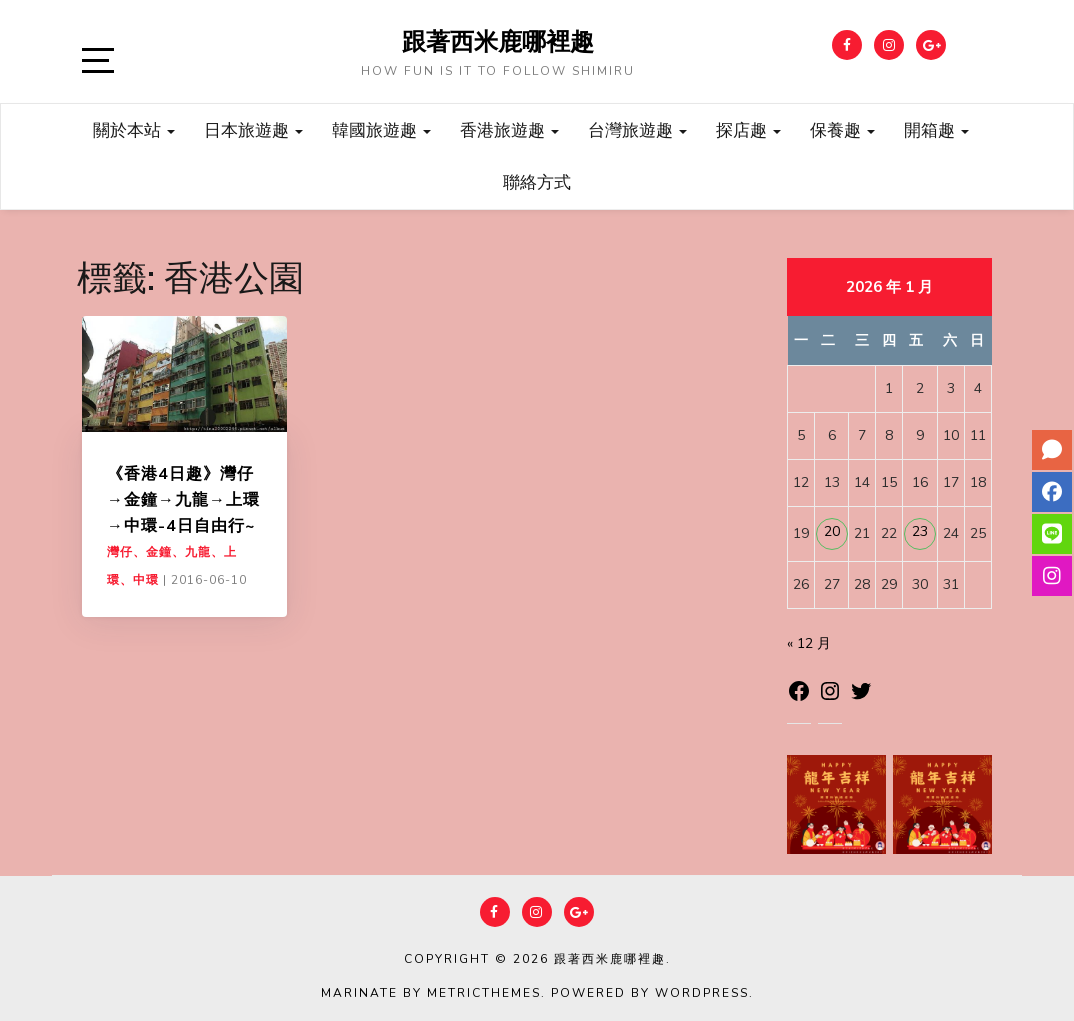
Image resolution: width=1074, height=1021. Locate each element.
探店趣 (748, 129)
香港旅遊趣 (509, 129)
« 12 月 (809, 643)
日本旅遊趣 (253, 129)
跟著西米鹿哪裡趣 (498, 41)
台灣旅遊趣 (637, 129)
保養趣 (842, 129)
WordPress (702, 993)
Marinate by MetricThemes (431, 993)
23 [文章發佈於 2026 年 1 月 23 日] (920, 531)
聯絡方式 (537, 181)
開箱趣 (936, 129)
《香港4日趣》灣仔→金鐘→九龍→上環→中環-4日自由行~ (183, 499)
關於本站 (134, 129)
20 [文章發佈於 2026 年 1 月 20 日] (832, 531)
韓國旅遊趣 (381, 129)
